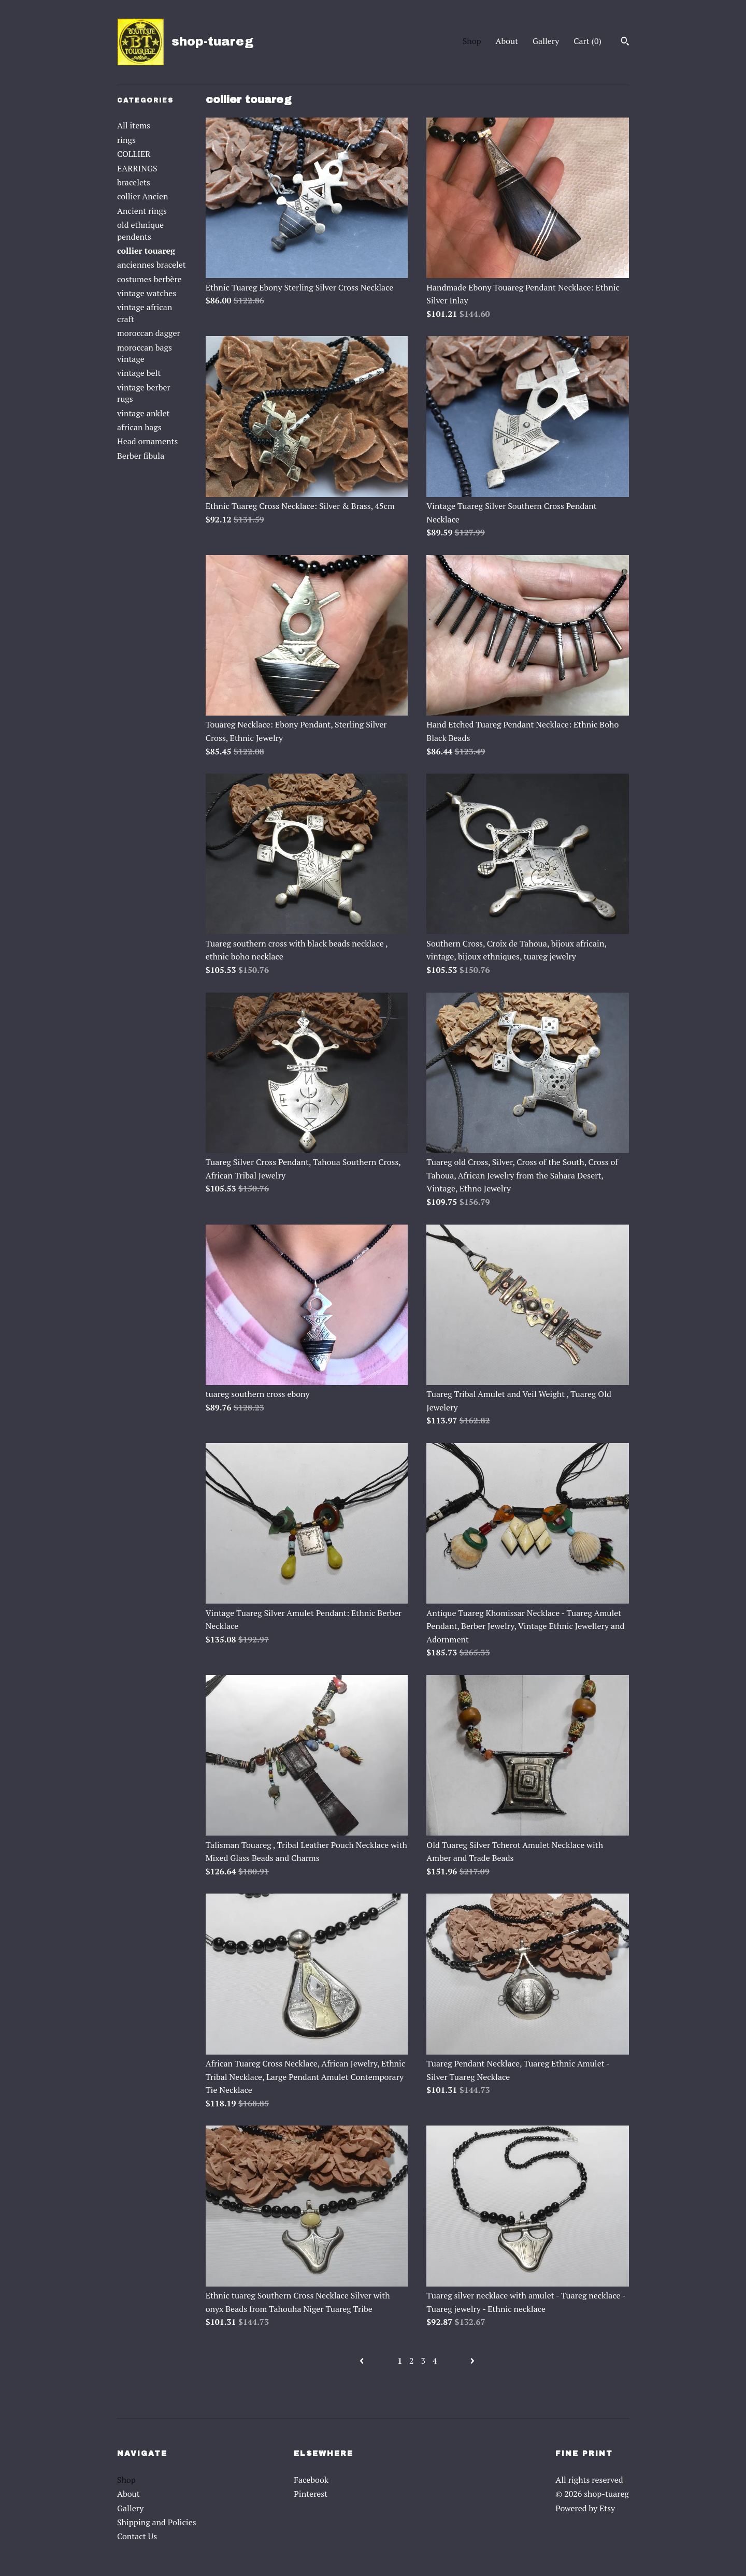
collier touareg (146, 250)
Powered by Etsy (585, 2508)
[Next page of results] (472, 2360)
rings (126, 139)
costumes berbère (149, 279)
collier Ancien (142, 196)
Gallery (546, 41)
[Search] (625, 42)
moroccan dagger (148, 333)
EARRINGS (137, 168)
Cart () (587, 41)
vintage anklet (143, 413)
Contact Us (137, 2536)
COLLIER (133, 153)
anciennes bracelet (151, 264)
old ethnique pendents (140, 230)
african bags (139, 427)
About (507, 41)
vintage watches (146, 293)
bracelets (133, 182)
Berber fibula (140, 455)
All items (133, 125)
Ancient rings (142, 210)
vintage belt (139, 373)
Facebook (311, 2479)
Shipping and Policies (156, 2522)
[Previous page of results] (362, 2360)
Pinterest (310, 2493)
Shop (472, 41)
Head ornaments (147, 441)
